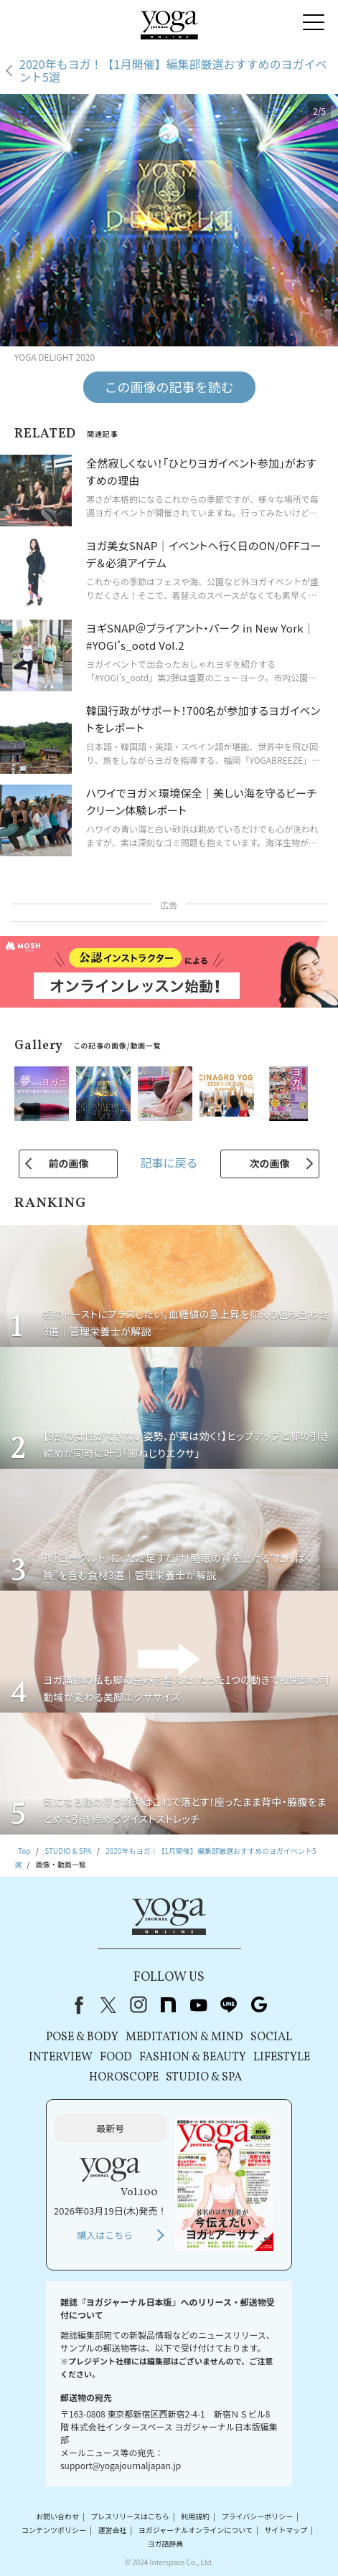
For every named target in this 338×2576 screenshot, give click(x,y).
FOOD (116, 2057)
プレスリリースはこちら (129, 2516)
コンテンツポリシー (54, 2529)
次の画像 (270, 1163)
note (168, 2005)
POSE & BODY (82, 2037)
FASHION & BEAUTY (192, 2057)
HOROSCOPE (124, 2077)
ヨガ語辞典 (165, 2543)
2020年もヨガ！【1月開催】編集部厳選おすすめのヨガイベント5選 (173, 70)
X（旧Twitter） (108, 2005)
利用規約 (195, 2516)
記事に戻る (168, 1162)
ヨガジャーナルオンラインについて (196, 2529)
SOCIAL (271, 2037)
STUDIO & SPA (204, 2077)
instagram (138, 2005)
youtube (198, 2005)
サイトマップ (285, 2529)
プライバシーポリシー (257, 2516)
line (229, 2005)
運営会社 (112, 2529)
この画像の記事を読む (169, 386)
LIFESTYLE (281, 2057)
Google (259, 2005)
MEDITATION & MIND (184, 2037)
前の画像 (68, 1163)
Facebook (76, 2005)
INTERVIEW (61, 2057)
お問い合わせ (57, 2516)
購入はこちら (105, 2235)
